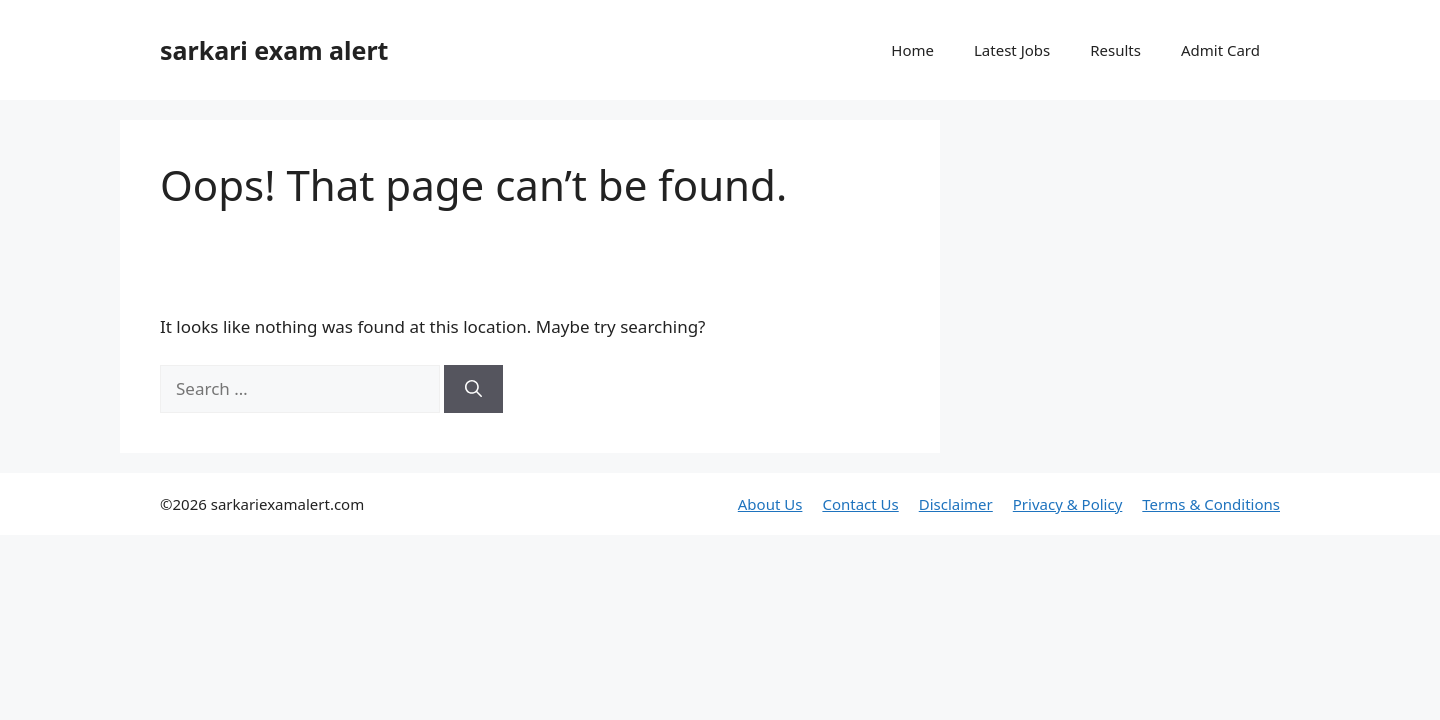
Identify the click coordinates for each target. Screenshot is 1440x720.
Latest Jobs (1012, 50)
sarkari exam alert (274, 50)
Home (912, 50)
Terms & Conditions (1211, 504)
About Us (770, 504)
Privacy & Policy (1068, 504)
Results (1115, 50)
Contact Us (860, 504)
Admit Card (1220, 50)
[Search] (473, 389)
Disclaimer (956, 504)
